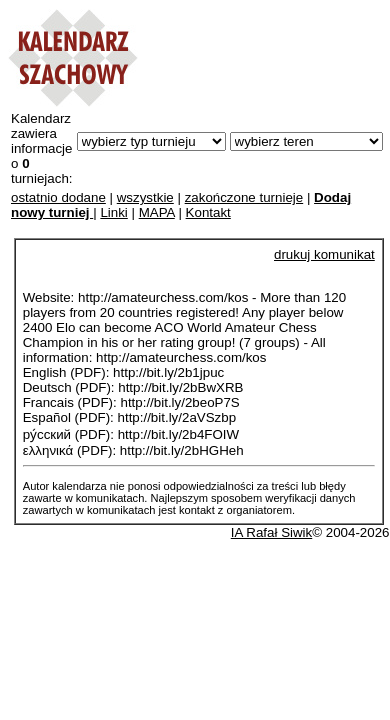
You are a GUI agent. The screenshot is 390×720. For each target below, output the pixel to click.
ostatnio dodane (58, 197)
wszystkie (145, 197)
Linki (113, 212)
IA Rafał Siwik (271, 532)
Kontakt (208, 212)
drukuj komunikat (324, 254)
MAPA (157, 212)
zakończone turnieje (244, 197)
